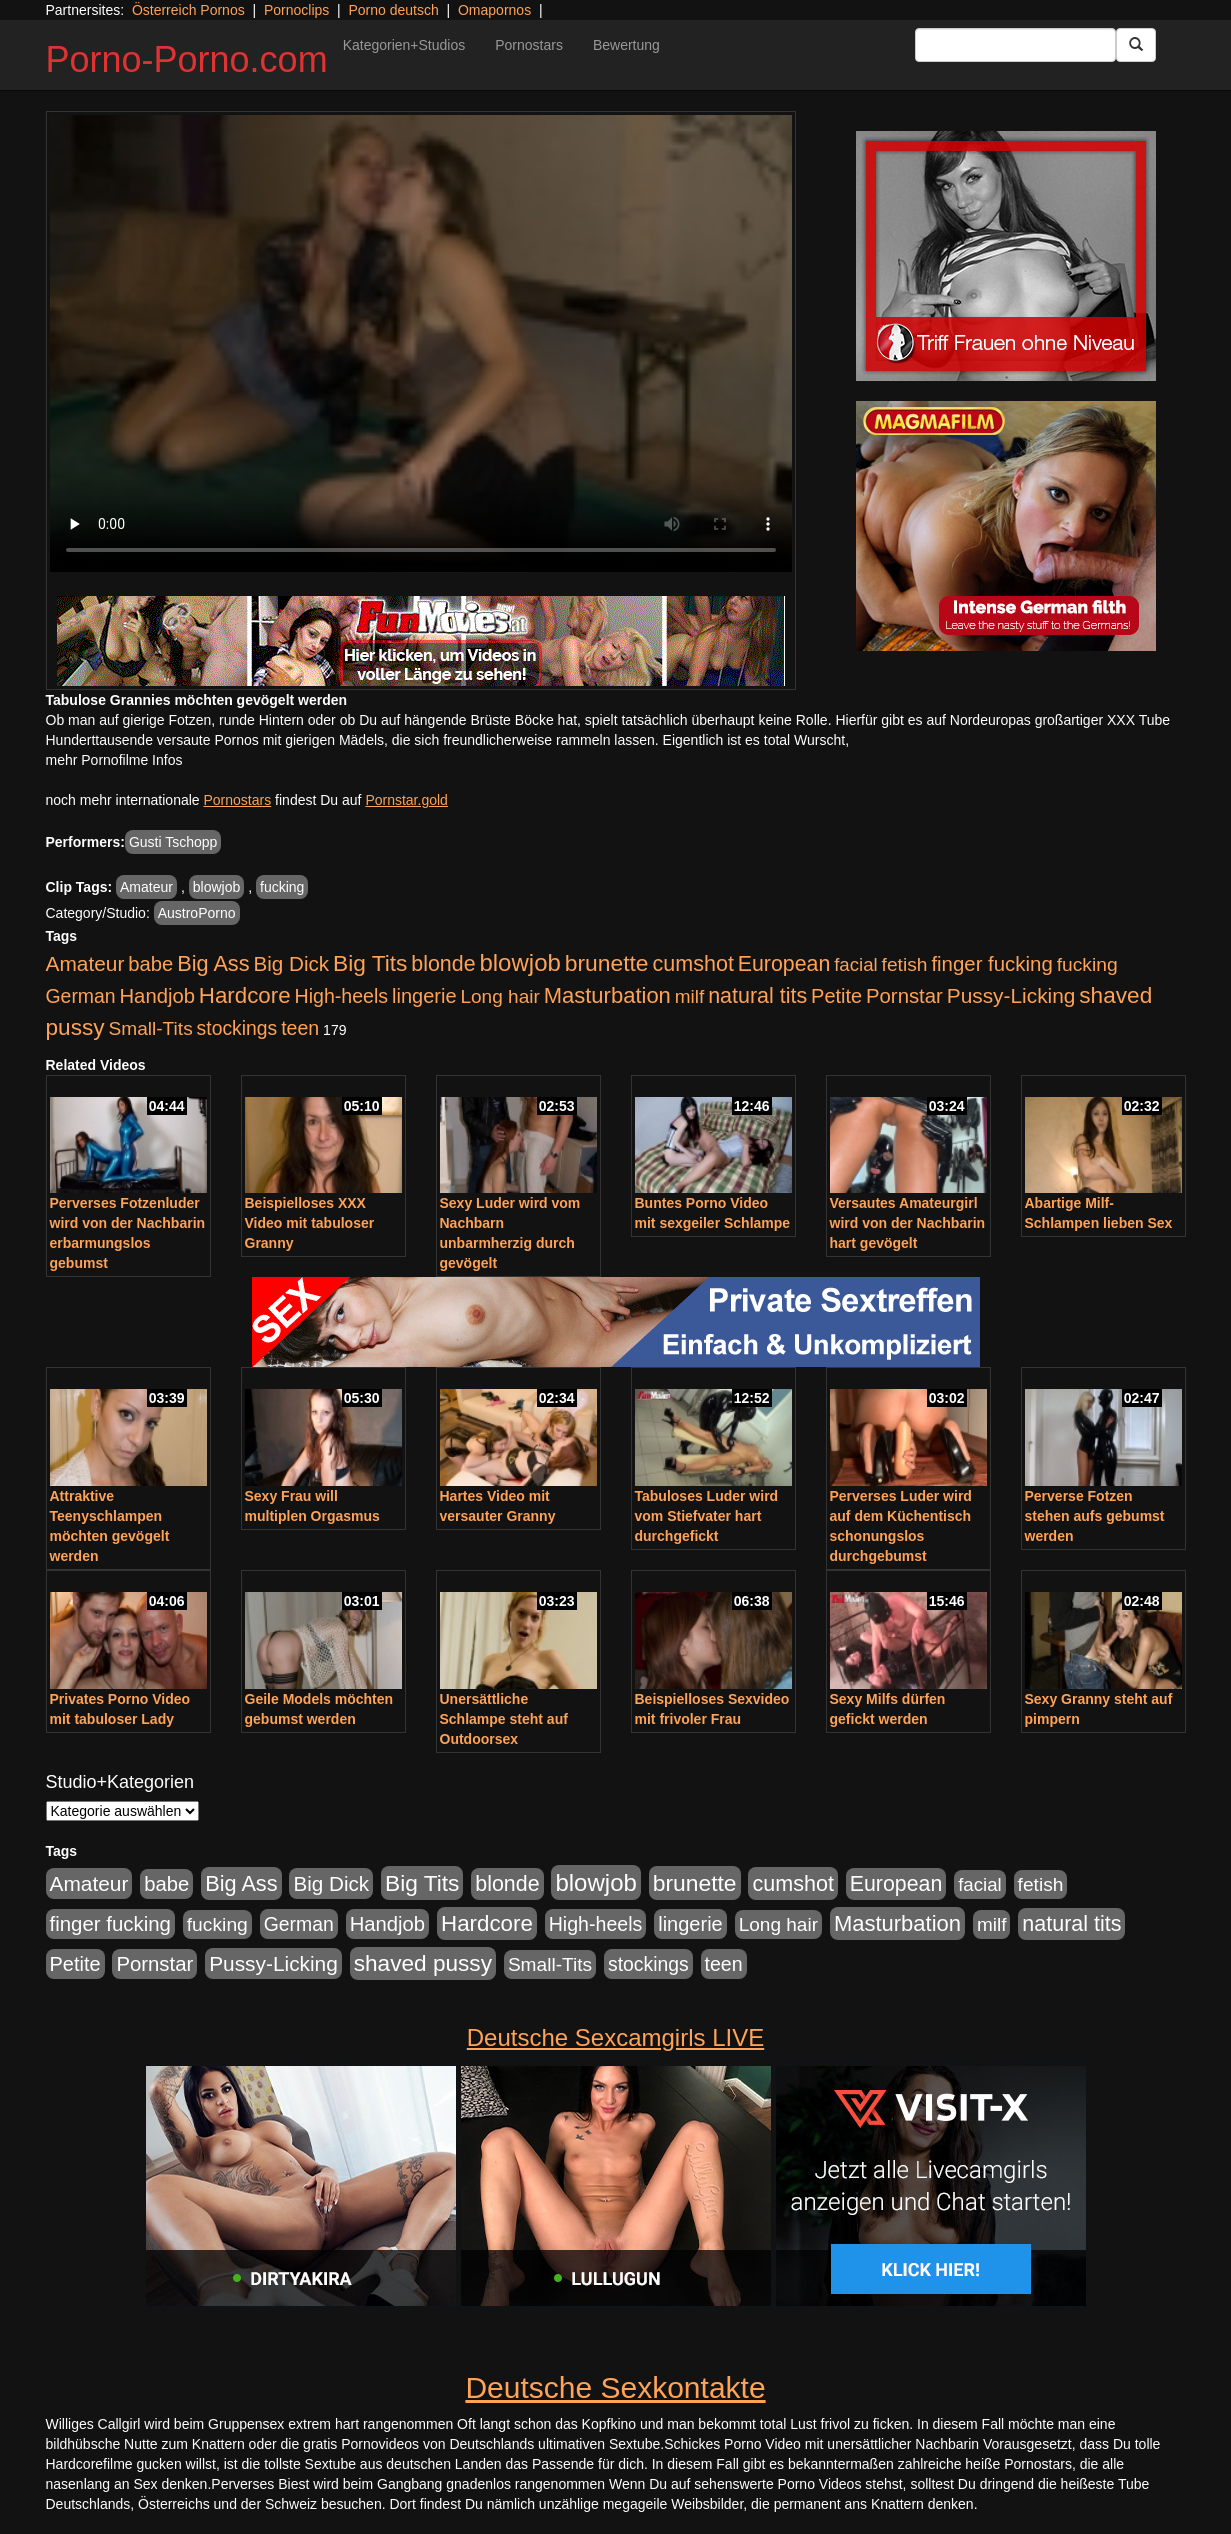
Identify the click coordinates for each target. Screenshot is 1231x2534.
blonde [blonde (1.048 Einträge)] (443, 964)
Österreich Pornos (188, 10)
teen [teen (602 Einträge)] (300, 1028)
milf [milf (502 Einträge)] (690, 996)
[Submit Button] (1136, 45)
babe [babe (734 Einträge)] (150, 964)
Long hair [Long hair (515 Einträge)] (499, 996)
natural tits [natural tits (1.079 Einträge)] (757, 996)
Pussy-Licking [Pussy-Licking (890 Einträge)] (1011, 995)
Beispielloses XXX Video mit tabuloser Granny (310, 1223)
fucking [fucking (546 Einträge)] (1087, 964)
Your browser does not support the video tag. (421, 343)
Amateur (146, 887)
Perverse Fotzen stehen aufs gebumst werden (1095, 1516)
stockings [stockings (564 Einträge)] (237, 1028)
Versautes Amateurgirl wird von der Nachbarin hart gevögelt (908, 1223)
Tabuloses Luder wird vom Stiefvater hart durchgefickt (707, 1516)
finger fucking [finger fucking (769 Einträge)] (991, 964)
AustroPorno (197, 913)
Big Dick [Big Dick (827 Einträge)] (291, 963)
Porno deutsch (393, 10)
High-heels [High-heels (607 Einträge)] (342, 996)
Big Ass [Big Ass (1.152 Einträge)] (213, 963)
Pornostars (529, 45)
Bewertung (626, 45)
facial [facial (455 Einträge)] (856, 964)
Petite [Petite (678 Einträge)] (836, 996)
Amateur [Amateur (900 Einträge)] (85, 963)
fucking (282, 887)
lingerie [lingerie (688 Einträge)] (424, 996)
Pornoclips (296, 10)
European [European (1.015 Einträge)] (784, 964)
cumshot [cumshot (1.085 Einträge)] (692, 963)
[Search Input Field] (1015, 45)
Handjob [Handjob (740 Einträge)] (157, 996)
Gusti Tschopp (173, 842)
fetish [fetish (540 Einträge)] (905, 964)
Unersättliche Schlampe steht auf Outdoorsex (504, 1719)
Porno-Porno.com (187, 59)
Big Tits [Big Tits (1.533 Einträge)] (370, 963)
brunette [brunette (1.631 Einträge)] (607, 963)
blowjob (216, 887)
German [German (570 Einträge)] (81, 996)
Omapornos (494, 10)
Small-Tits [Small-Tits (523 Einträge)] (150, 1028)
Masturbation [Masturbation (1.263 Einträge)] (607, 995)
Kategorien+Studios (404, 45)
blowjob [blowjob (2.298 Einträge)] (519, 962)
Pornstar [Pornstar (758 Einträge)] (904, 996)
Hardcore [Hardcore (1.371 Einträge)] (245, 995)
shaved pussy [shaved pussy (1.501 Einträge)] (423, 1963)
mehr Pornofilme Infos (114, 760)
